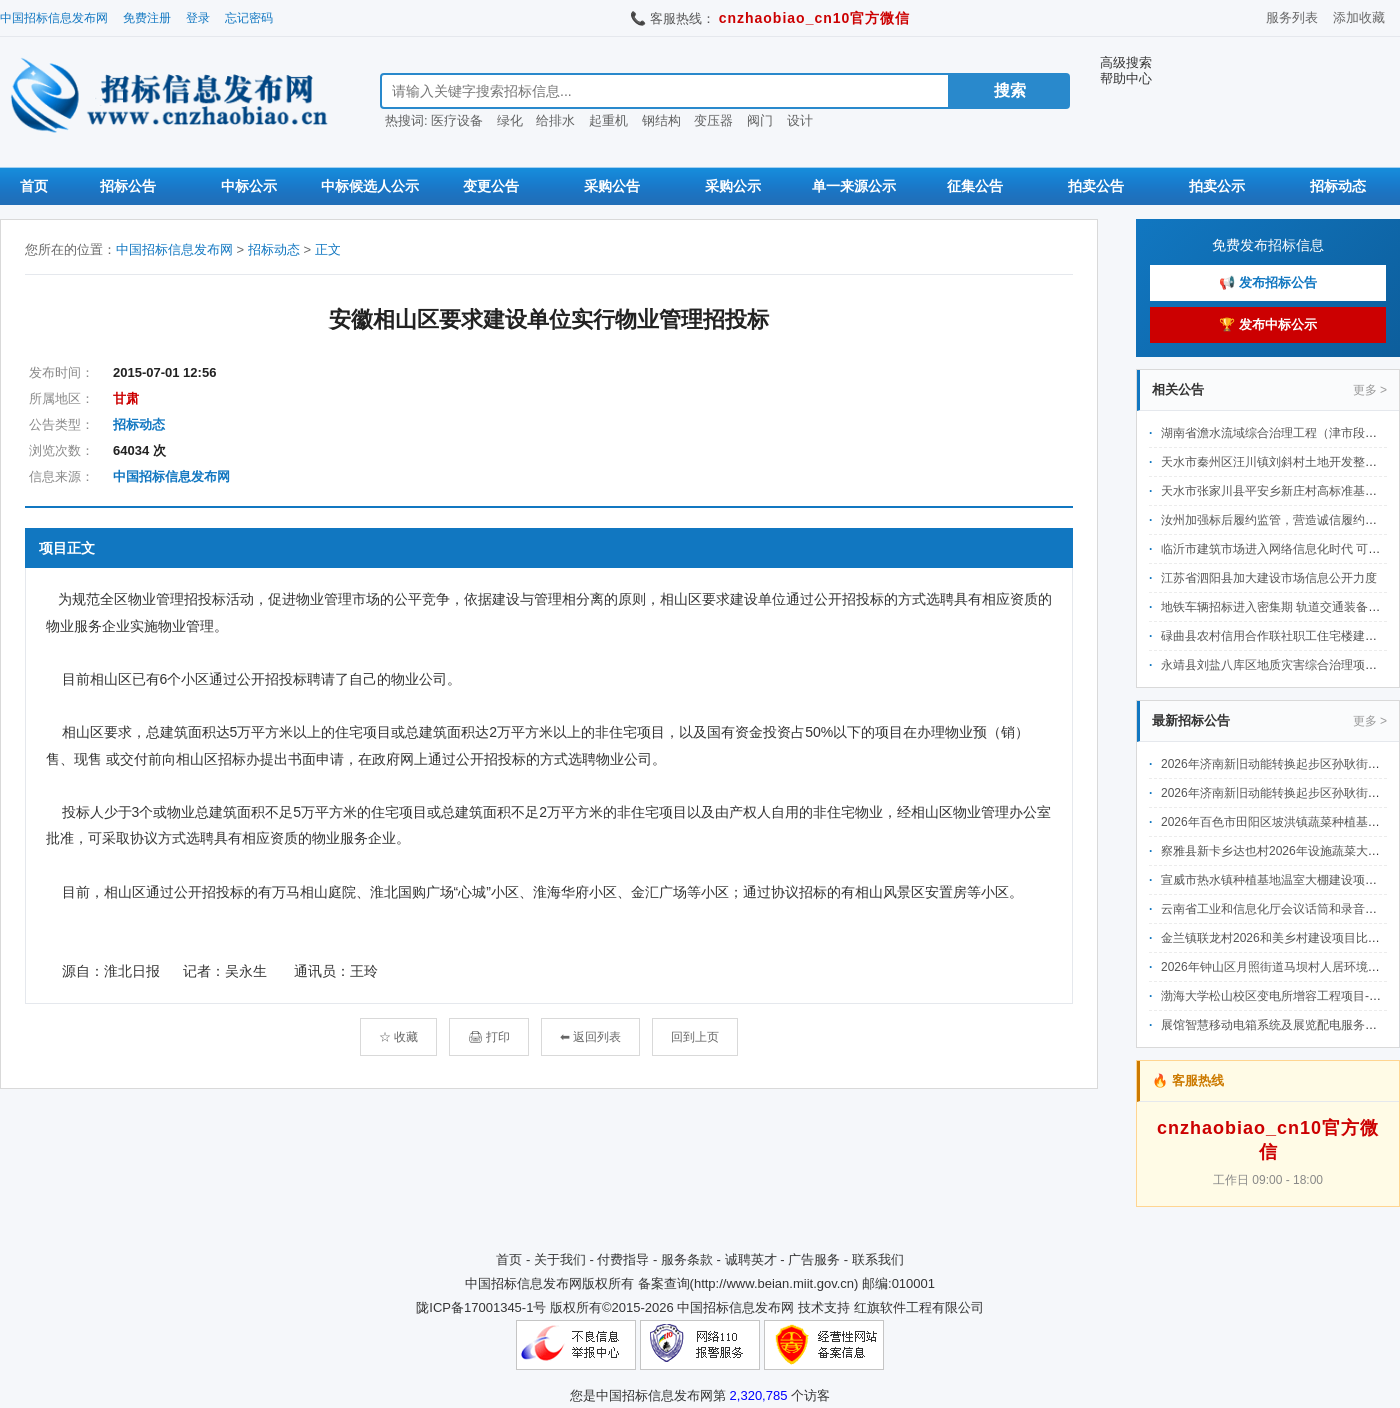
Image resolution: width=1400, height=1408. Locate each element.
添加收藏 (1359, 17)
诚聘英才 (751, 1259)
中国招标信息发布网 (54, 18)
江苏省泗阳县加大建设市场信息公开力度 (1269, 578)
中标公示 (249, 186)
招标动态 (1338, 186)
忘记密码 (249, 18)
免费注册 (147, 18)
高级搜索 (1126, 62)
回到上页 (695, 1037)
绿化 (510, 120)
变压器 (713, 120)
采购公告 (612, 186)
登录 (198, 18)
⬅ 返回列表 (590, 1037)
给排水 (555, 120)
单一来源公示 (854, 186)
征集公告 (975, 186)
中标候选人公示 (370, 186)
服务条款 (687, 1259)
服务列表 (1292, 17)
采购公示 (733, 186)
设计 (800, 120)
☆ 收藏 (398, 1037)
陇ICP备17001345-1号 (481, 1307)
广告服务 (814, 1259)
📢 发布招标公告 (1268, 282)
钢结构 (661, 120)
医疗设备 (457, 120)
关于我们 (560, 1259)
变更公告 (491, 186)
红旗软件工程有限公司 (919, 1307)
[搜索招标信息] (665, 91)
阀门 (760, 120)
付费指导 (623, 1259)
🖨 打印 (489, 1037)
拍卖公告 (1096, 186)
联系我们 (878, 1259)
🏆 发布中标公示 (1268, 324)
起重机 (608, 120)
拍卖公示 (1217, 186)
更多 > (1370, 390)
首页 (34, 186)
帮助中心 (1126, 78)
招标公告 (128, 186)
